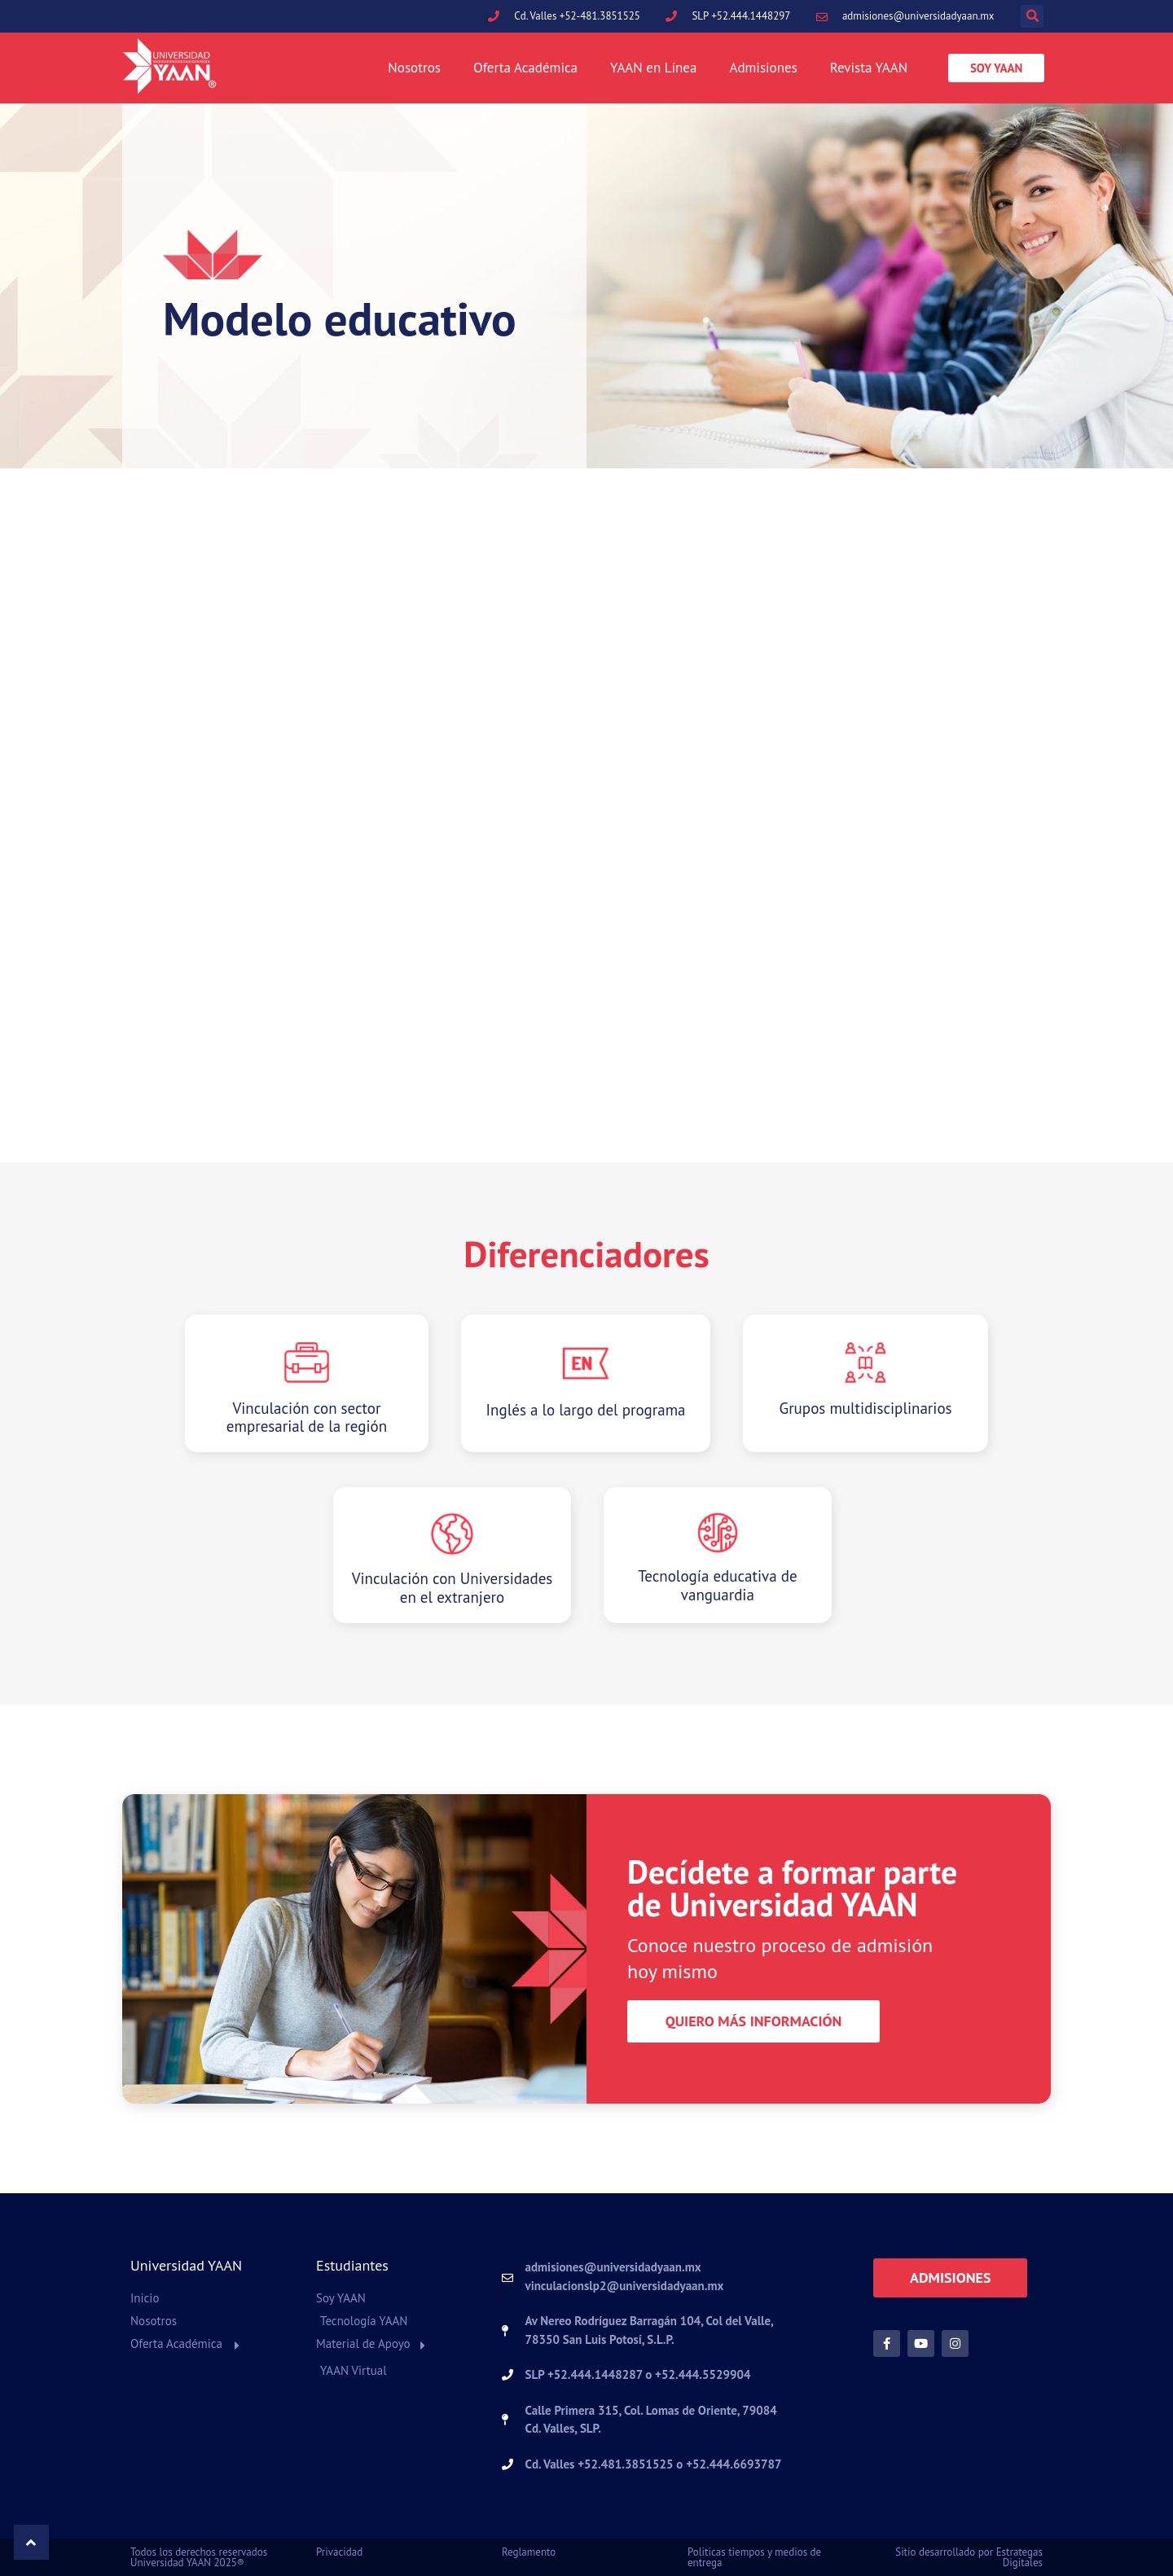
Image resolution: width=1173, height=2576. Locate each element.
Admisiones (763, 68)
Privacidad (339, 2552)
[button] (1032, 16)
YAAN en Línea (653, 68)
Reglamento (529, 2552)
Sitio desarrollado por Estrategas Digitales (969, 2557)
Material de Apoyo (363, 2343)
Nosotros (414, 68)
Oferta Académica (525, 68)
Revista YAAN (868, 68)
